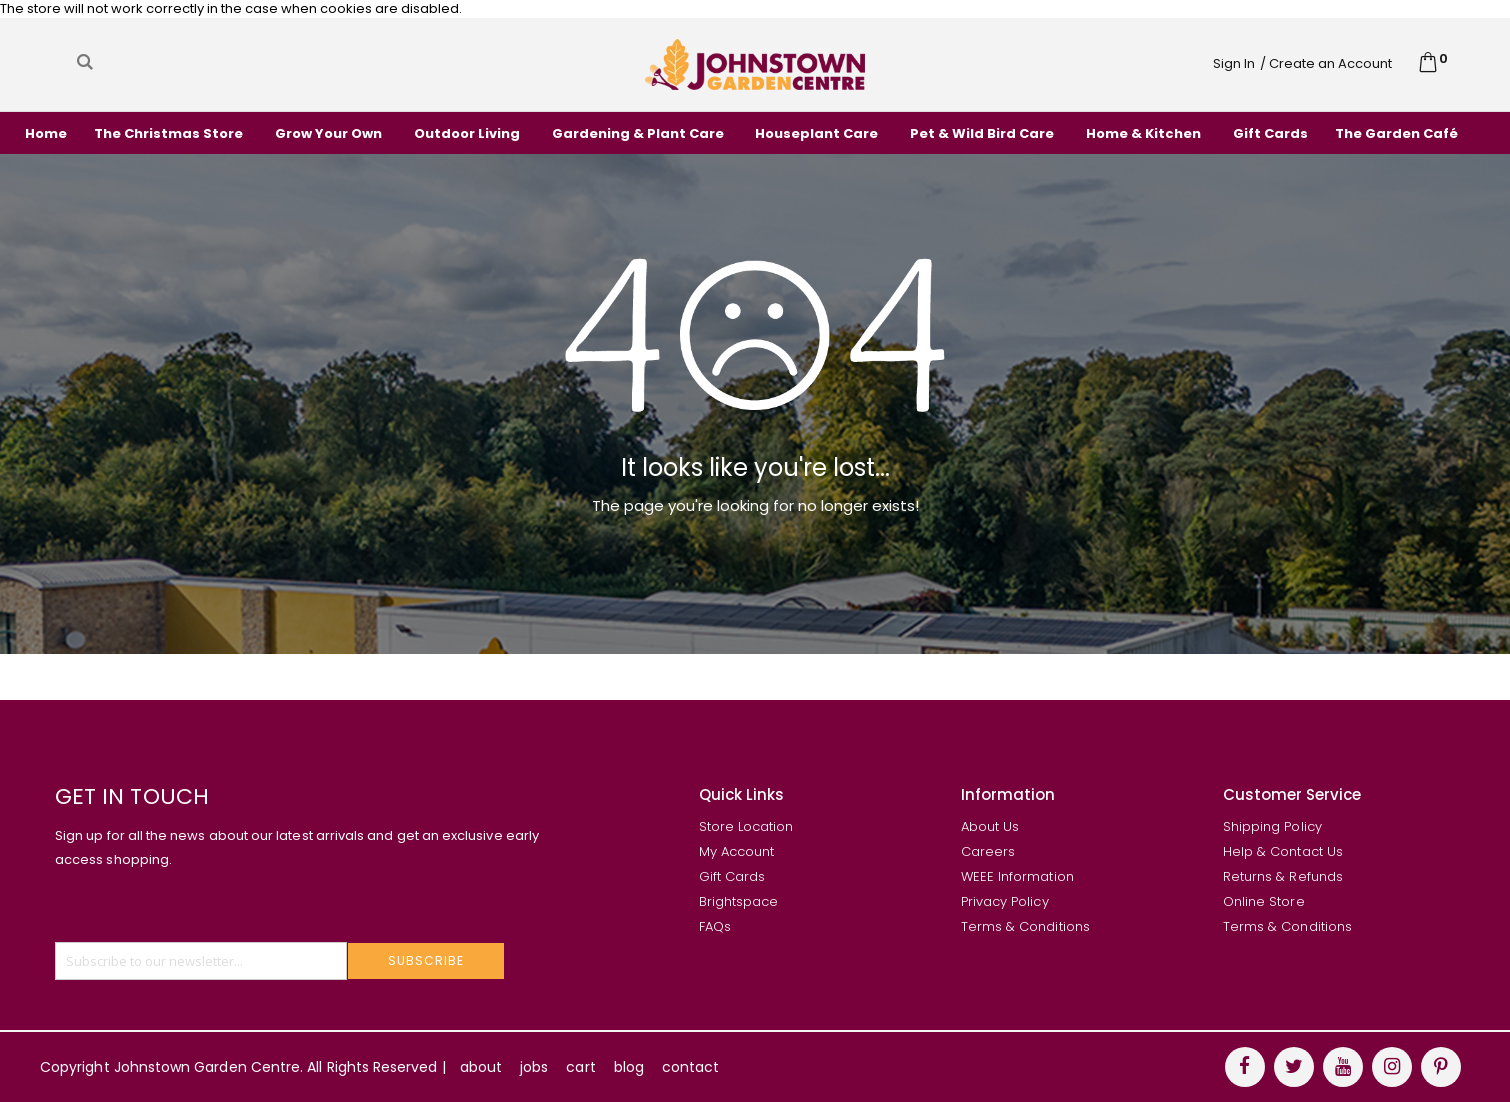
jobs (534, 1067)
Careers (988, 851)
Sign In (1234, 63)
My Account (737, 851)
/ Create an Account (1326, 63)
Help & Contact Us (1283, 851)
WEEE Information (1017, 876)
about (481, 1067)
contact (690, 1067)
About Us (990, 826)
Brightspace (739, 901)
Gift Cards (732, 876)
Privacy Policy (1005, 901)
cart (580, 1067)
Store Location (746, 826)
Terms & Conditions (1025, 926)
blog (629, 1067)
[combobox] (275, 62)
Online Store (1264, 901)
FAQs (715, 926)
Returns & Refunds (1283, 876)
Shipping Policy (1272, 826)
